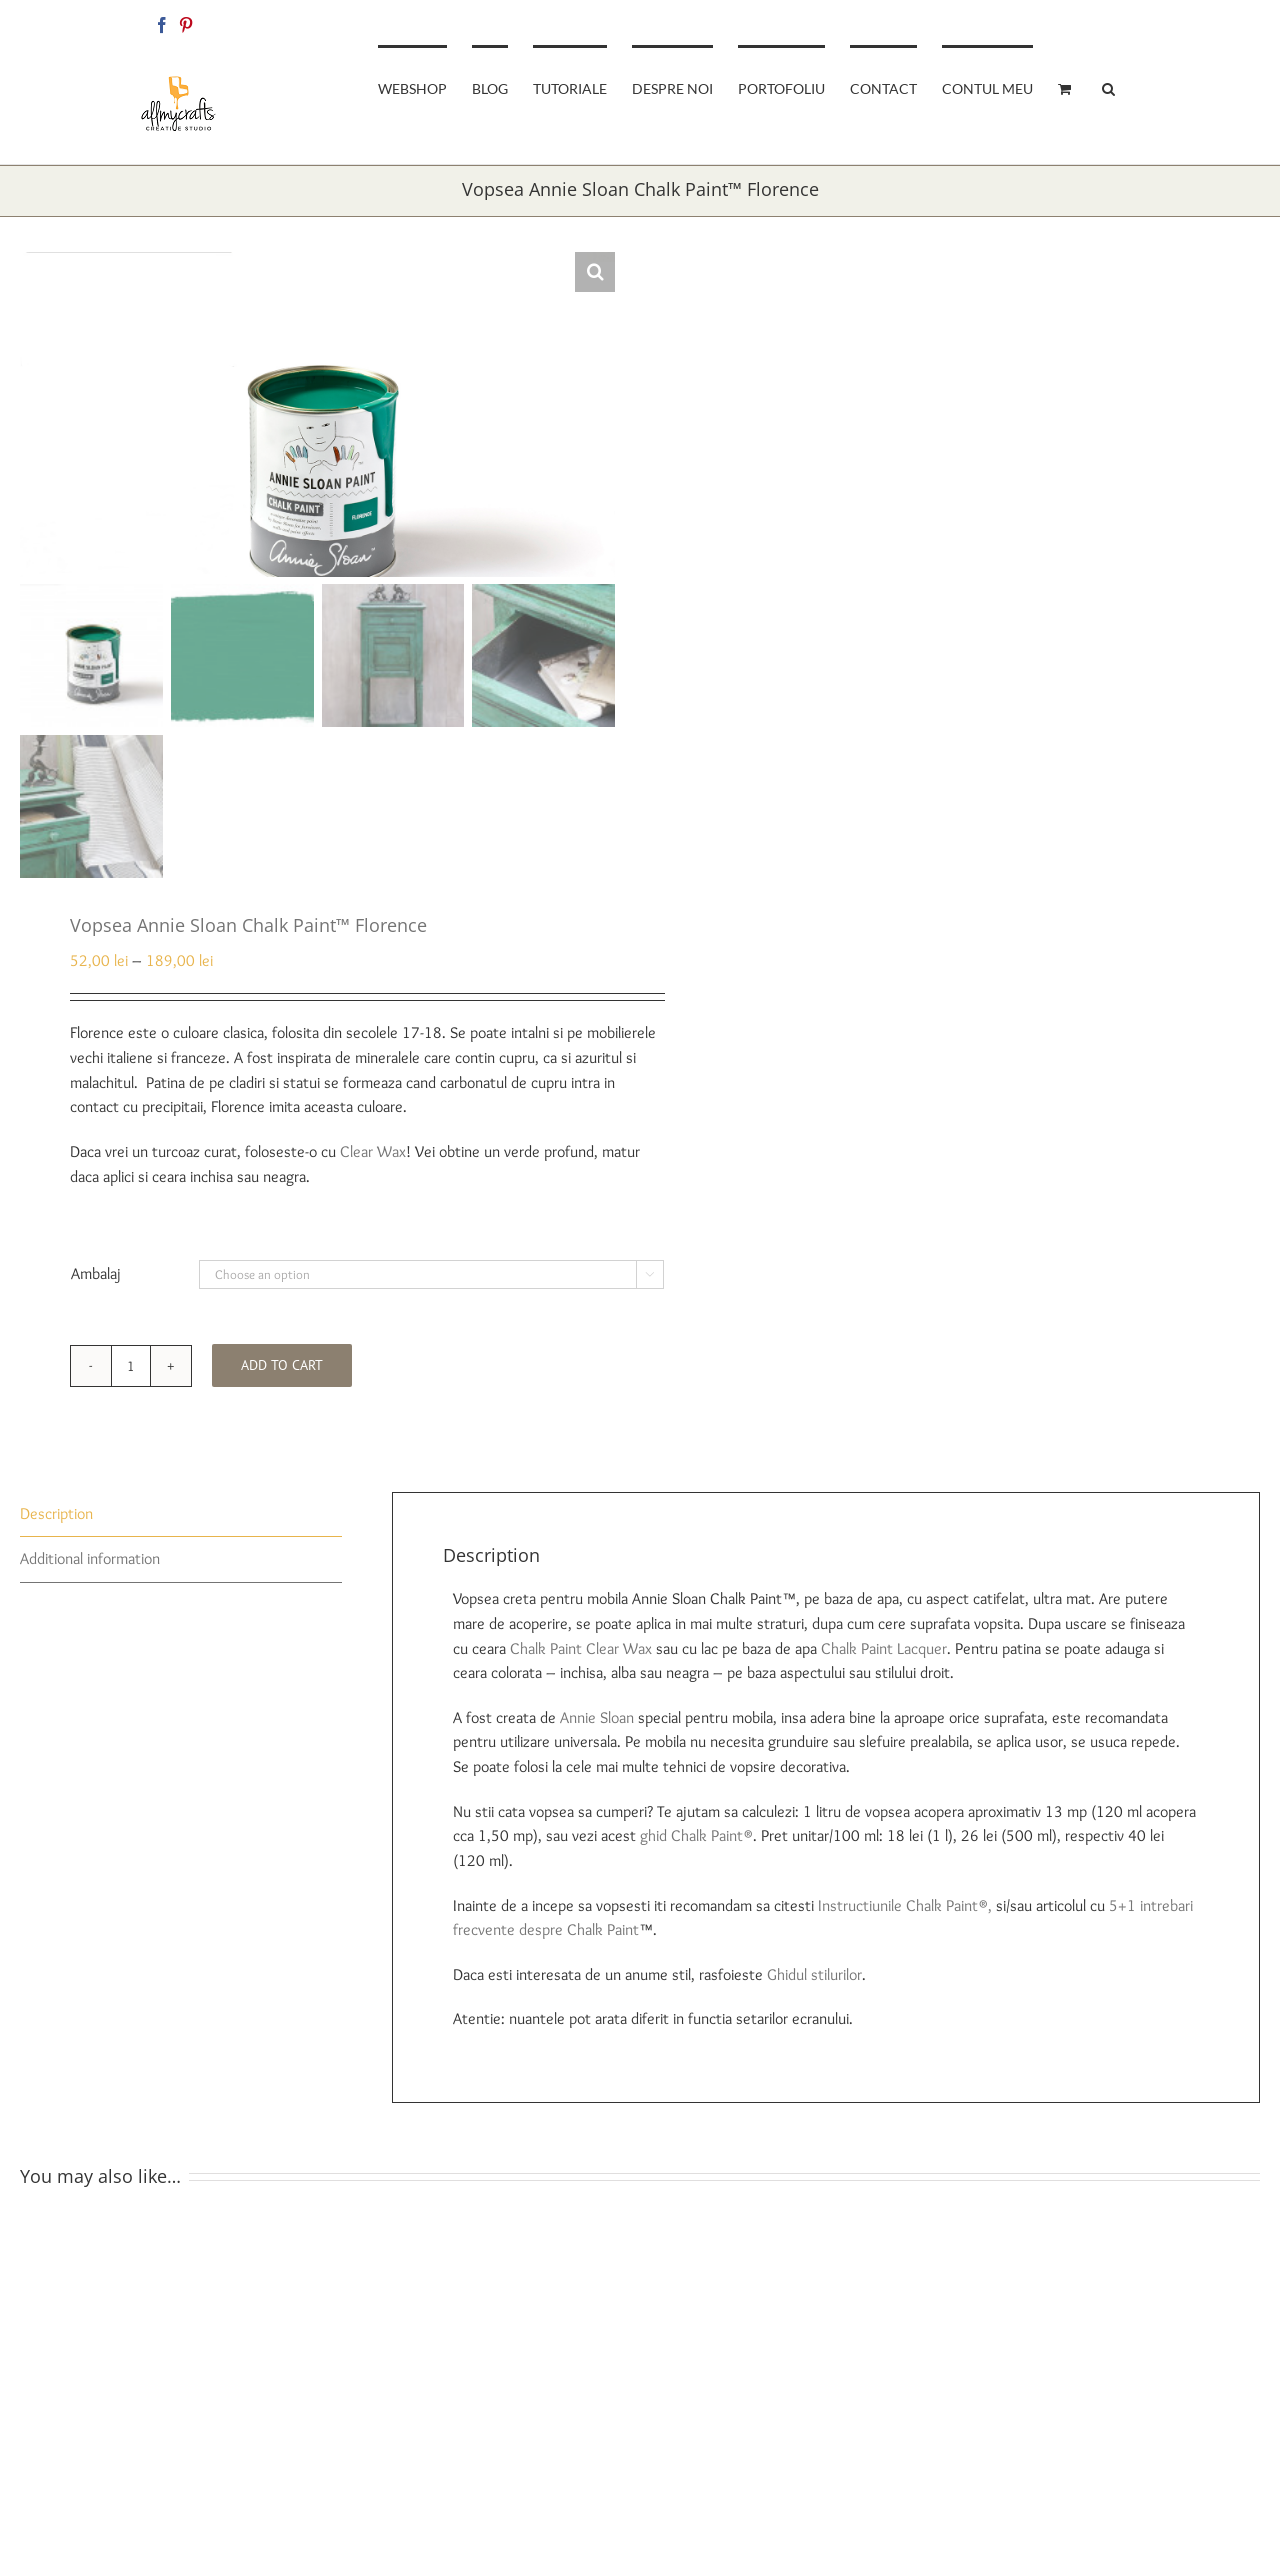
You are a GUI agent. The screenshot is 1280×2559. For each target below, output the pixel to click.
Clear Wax (373, 1159)
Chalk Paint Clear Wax (581, 1656)
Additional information (90, 1567)
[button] (1108, 87)
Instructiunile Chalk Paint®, (905, 1913)
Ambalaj (96, 1281)
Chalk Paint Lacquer (884, 1656)
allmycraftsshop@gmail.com (1071, 21)
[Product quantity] (131, 1374)
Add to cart (282, 1374)
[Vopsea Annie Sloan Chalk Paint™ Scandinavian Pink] (325, 2230)
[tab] (181, 1523)
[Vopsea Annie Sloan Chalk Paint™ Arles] (955, 2230)
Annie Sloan (597, 1725)
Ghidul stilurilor (814, 1982)
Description (56, 1521)
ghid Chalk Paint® (696, 1844)
